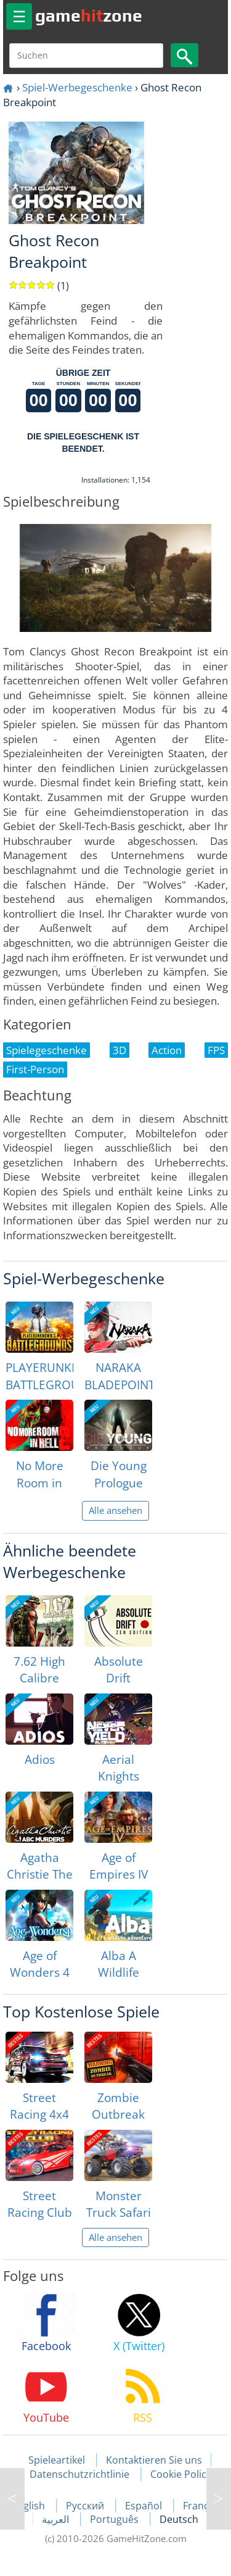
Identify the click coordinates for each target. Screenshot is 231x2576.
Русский (86, 2505)
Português (115, 2519)
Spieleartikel (56, 2460)
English (29, 2505)
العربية (56, 2519)
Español (144, 2505)
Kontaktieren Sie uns (154, 2460)
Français (202, 2505)
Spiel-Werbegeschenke (77, 87)
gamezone (88, 15)
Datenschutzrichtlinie (79, 2474)
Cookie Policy (180, 2474)
